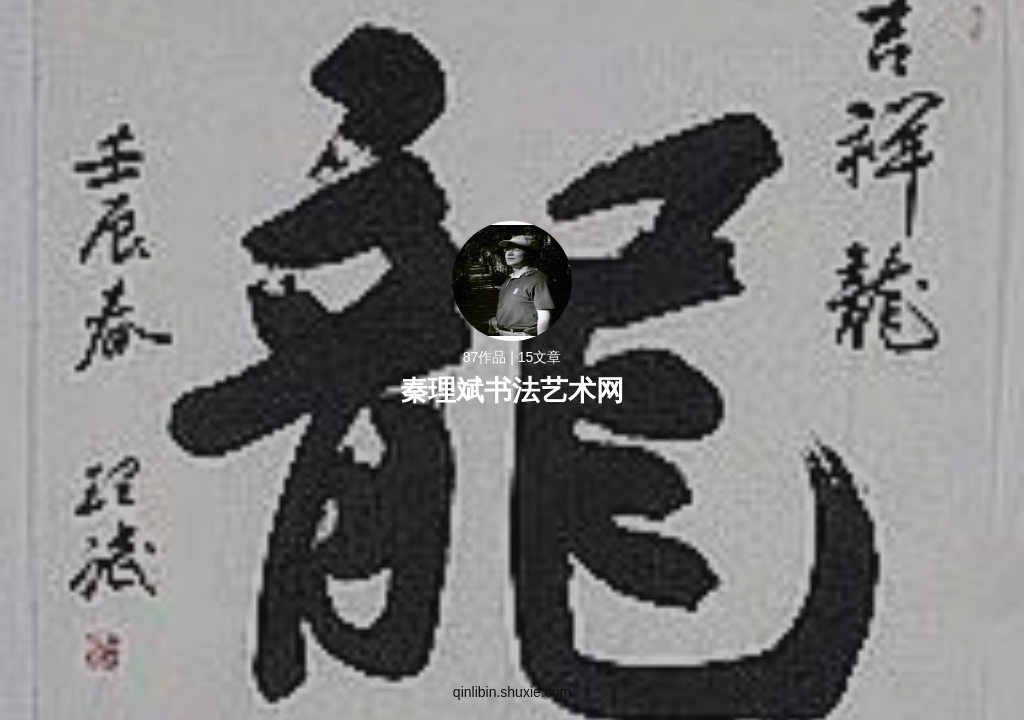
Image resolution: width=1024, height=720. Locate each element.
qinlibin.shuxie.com (512, 692)
